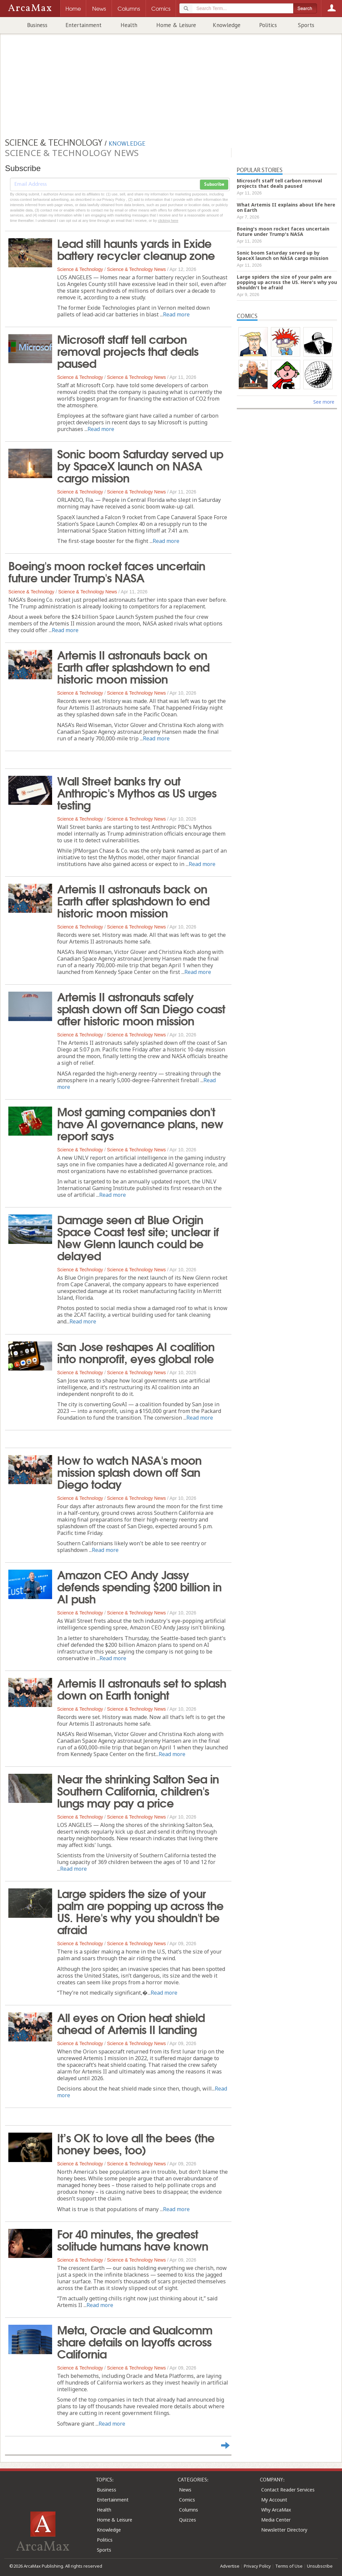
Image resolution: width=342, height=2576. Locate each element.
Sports (306, 25)
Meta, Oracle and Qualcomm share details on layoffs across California (134, 2341)
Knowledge (226, 25)
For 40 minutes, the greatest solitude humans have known (132, 2239)
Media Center (276, 2520)
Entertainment (83, 25)
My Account (274, 2499)
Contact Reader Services (288, 2489)
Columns (188, 2510)
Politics (268, 25)
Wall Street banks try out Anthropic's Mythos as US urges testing (136, 792)
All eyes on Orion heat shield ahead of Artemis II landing (131, 2022)
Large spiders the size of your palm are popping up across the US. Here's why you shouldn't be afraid (140, 1911)
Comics (187, 2499)
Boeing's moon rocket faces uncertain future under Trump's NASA (106, 571)
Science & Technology (80, 269)
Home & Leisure (176, 25)
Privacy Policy (257, 2566)
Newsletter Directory (284, 2530)
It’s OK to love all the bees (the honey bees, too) (135, 2143)
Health (129, 25)
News (185, 2489)
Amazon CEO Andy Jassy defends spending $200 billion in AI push (139, 1586)
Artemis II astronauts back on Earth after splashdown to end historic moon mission (133, 666)
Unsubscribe (320, 2566)
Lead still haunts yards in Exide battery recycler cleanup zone (136, 248)
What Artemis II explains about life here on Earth (286, 207)
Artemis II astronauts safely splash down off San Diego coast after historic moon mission (141, 1008)
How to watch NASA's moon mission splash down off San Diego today (129, 1471)
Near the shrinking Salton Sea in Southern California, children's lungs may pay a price (138, 1790)
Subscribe (214, 184)
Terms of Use (289, 2566)
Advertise (229, 2566)
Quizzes (187, 2520)
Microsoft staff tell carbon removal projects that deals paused (127, 350)
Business (37, 25)
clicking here (168, 221)
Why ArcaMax (276, 2510)
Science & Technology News (136, 269)
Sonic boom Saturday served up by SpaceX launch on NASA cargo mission (140, 465)
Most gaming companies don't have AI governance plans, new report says (140, 1123)
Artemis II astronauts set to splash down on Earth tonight (141, 1688)
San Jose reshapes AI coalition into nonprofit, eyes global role (135, 1352)
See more (323, 402)
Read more (176, 314)
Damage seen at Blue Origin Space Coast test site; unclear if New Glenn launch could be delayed (138, 1237)
